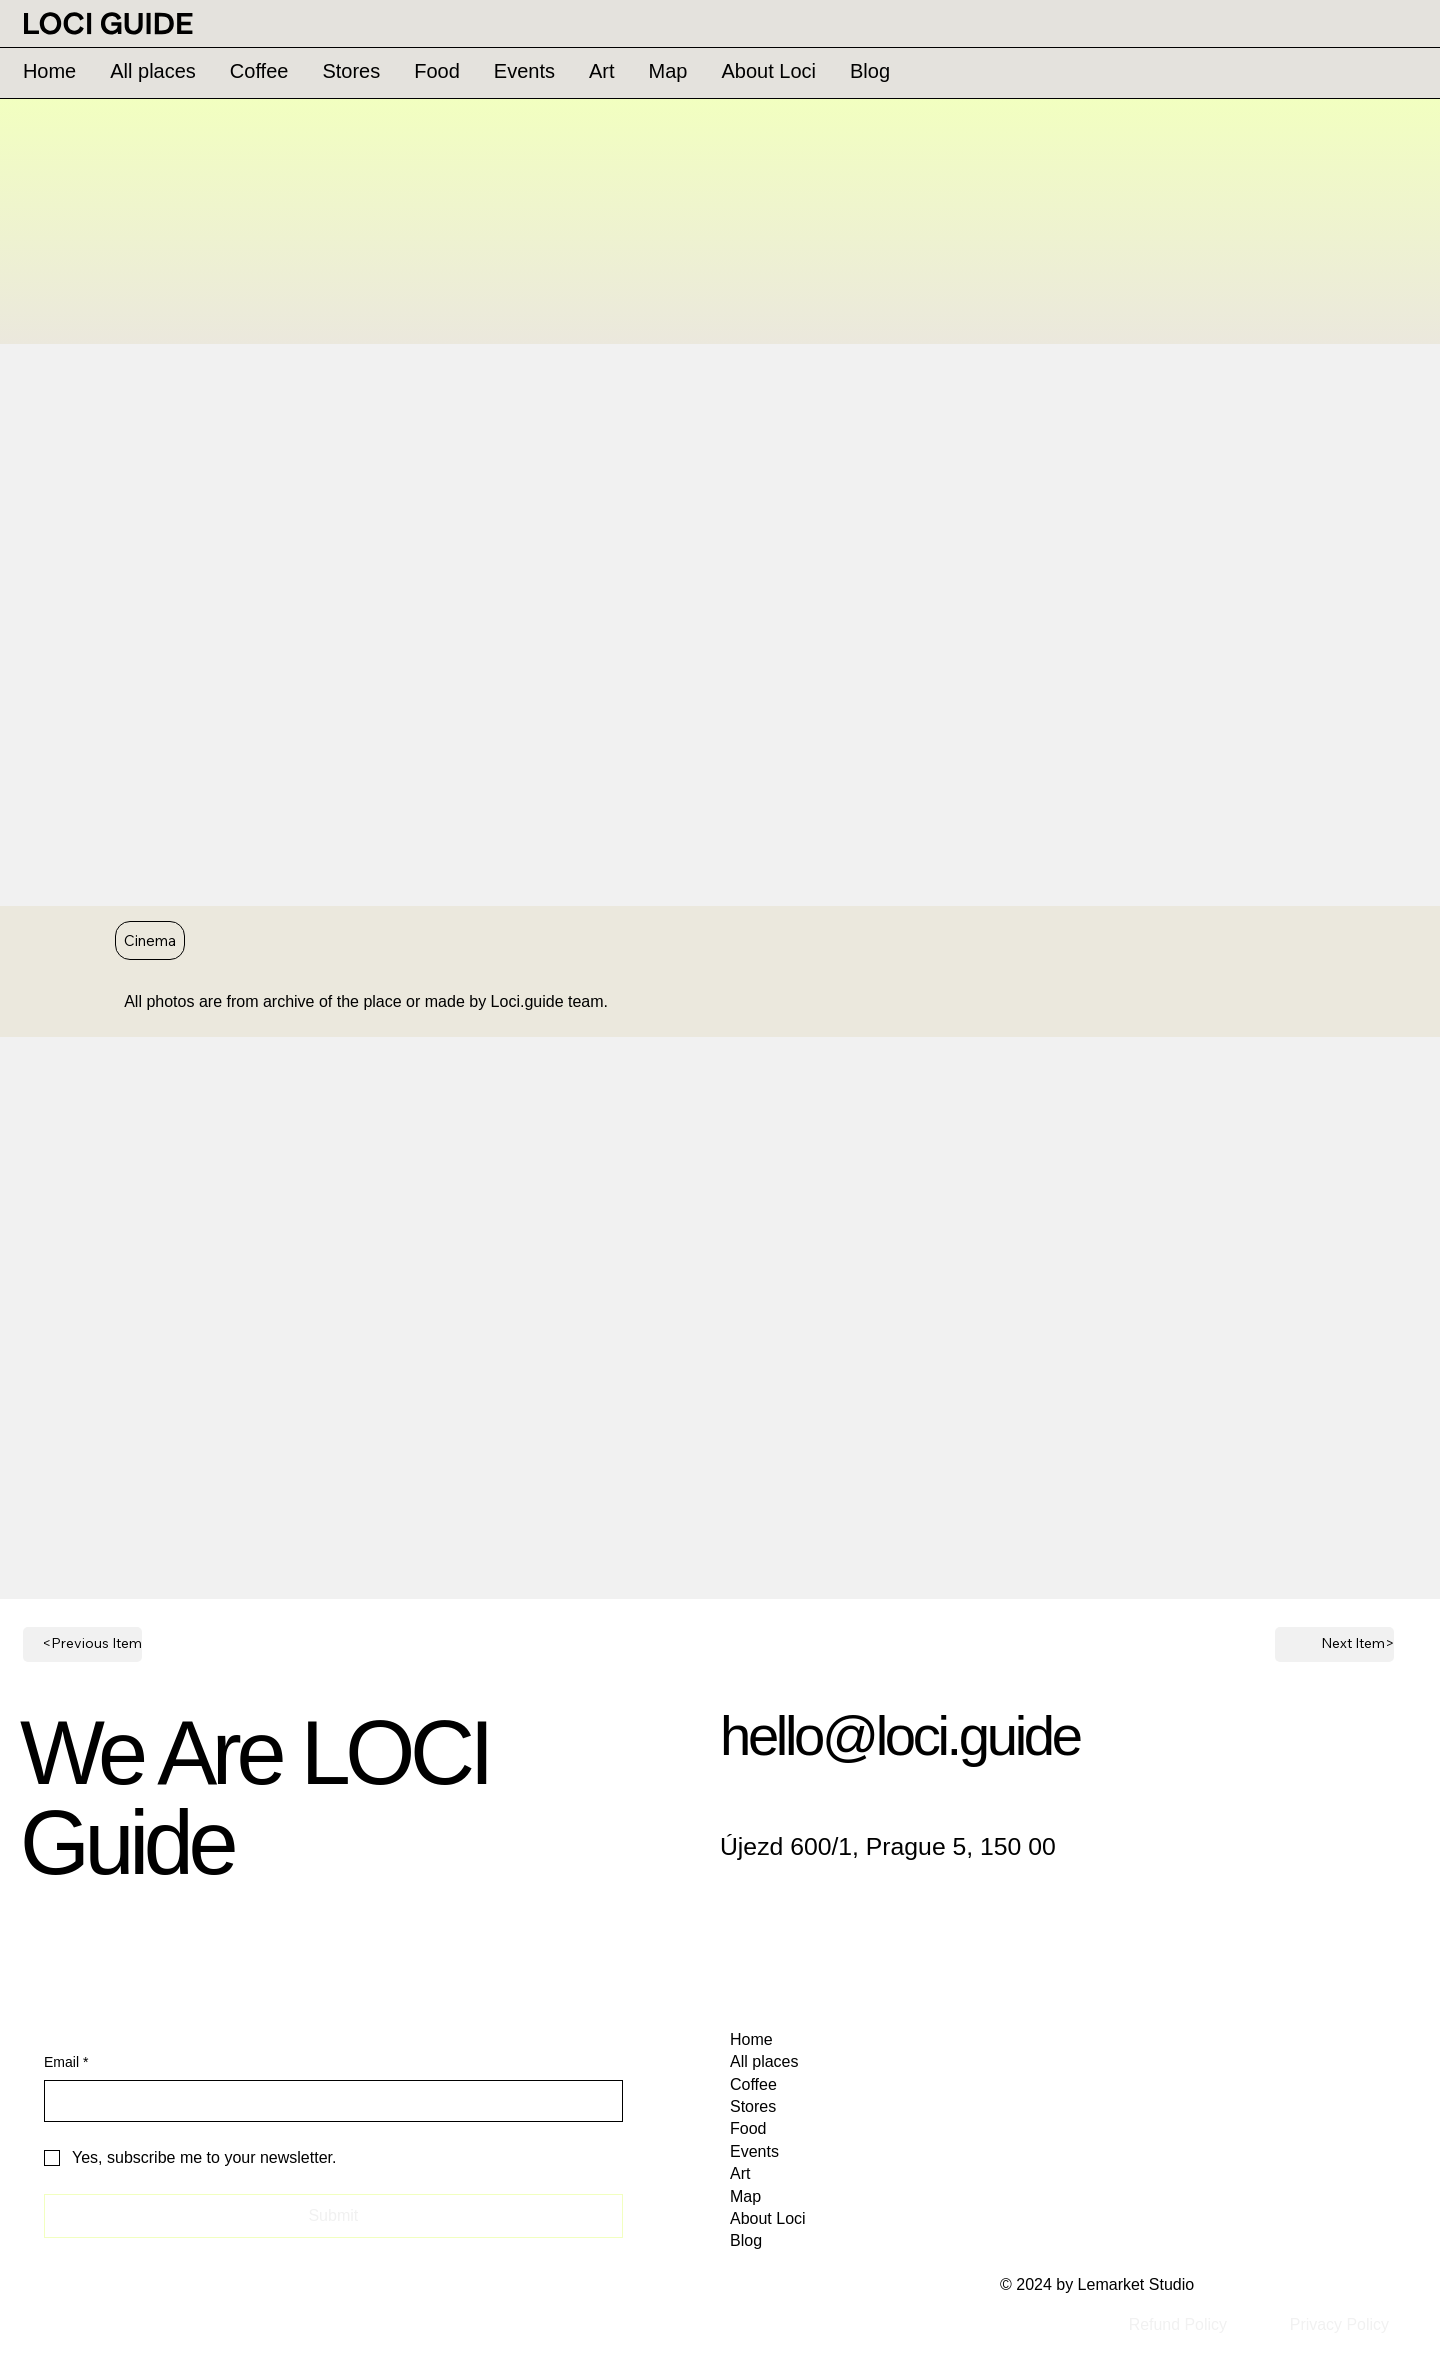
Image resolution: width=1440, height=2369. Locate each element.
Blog (746, 2240)
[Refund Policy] (1178, 2326)
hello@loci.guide (900, 1735)
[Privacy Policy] (1339, 2326)
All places (764, 2061)
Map (745, 2196)
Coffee (753, 2084)
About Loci (768, 2218)
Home (751, 2039)
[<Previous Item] (82, 1644)
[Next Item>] (1334, 1644)
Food (748, 2128)
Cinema (149, 939)
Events (754, 2151)
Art (740, 2173)
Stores (753, 2106)
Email (66, 2063)
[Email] (327, 2101)
